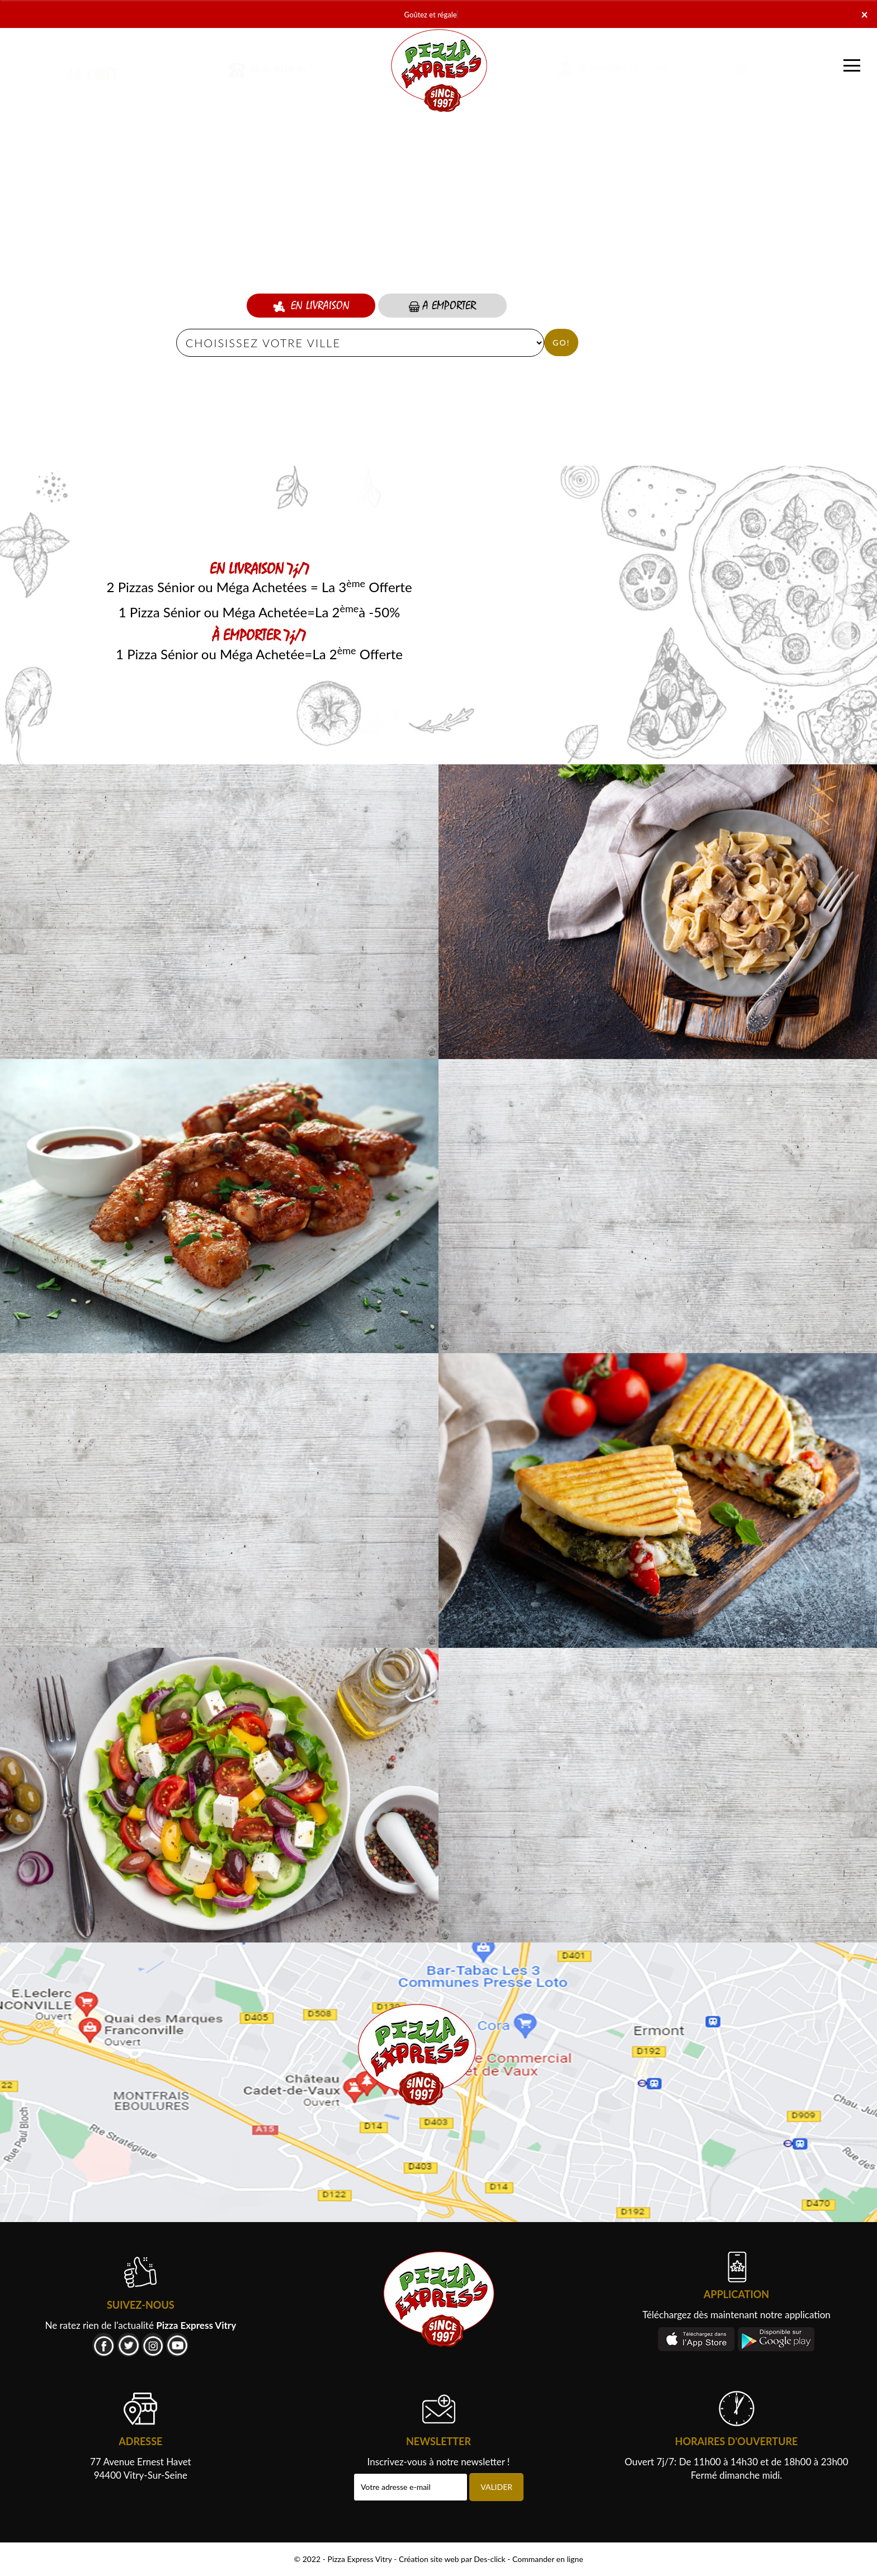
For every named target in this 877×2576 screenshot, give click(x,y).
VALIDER (496, 2487)
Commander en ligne (547, 2559)
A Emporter (442, 305)
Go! (561, 342)
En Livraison (311, 305)
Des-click (489, 2559)
